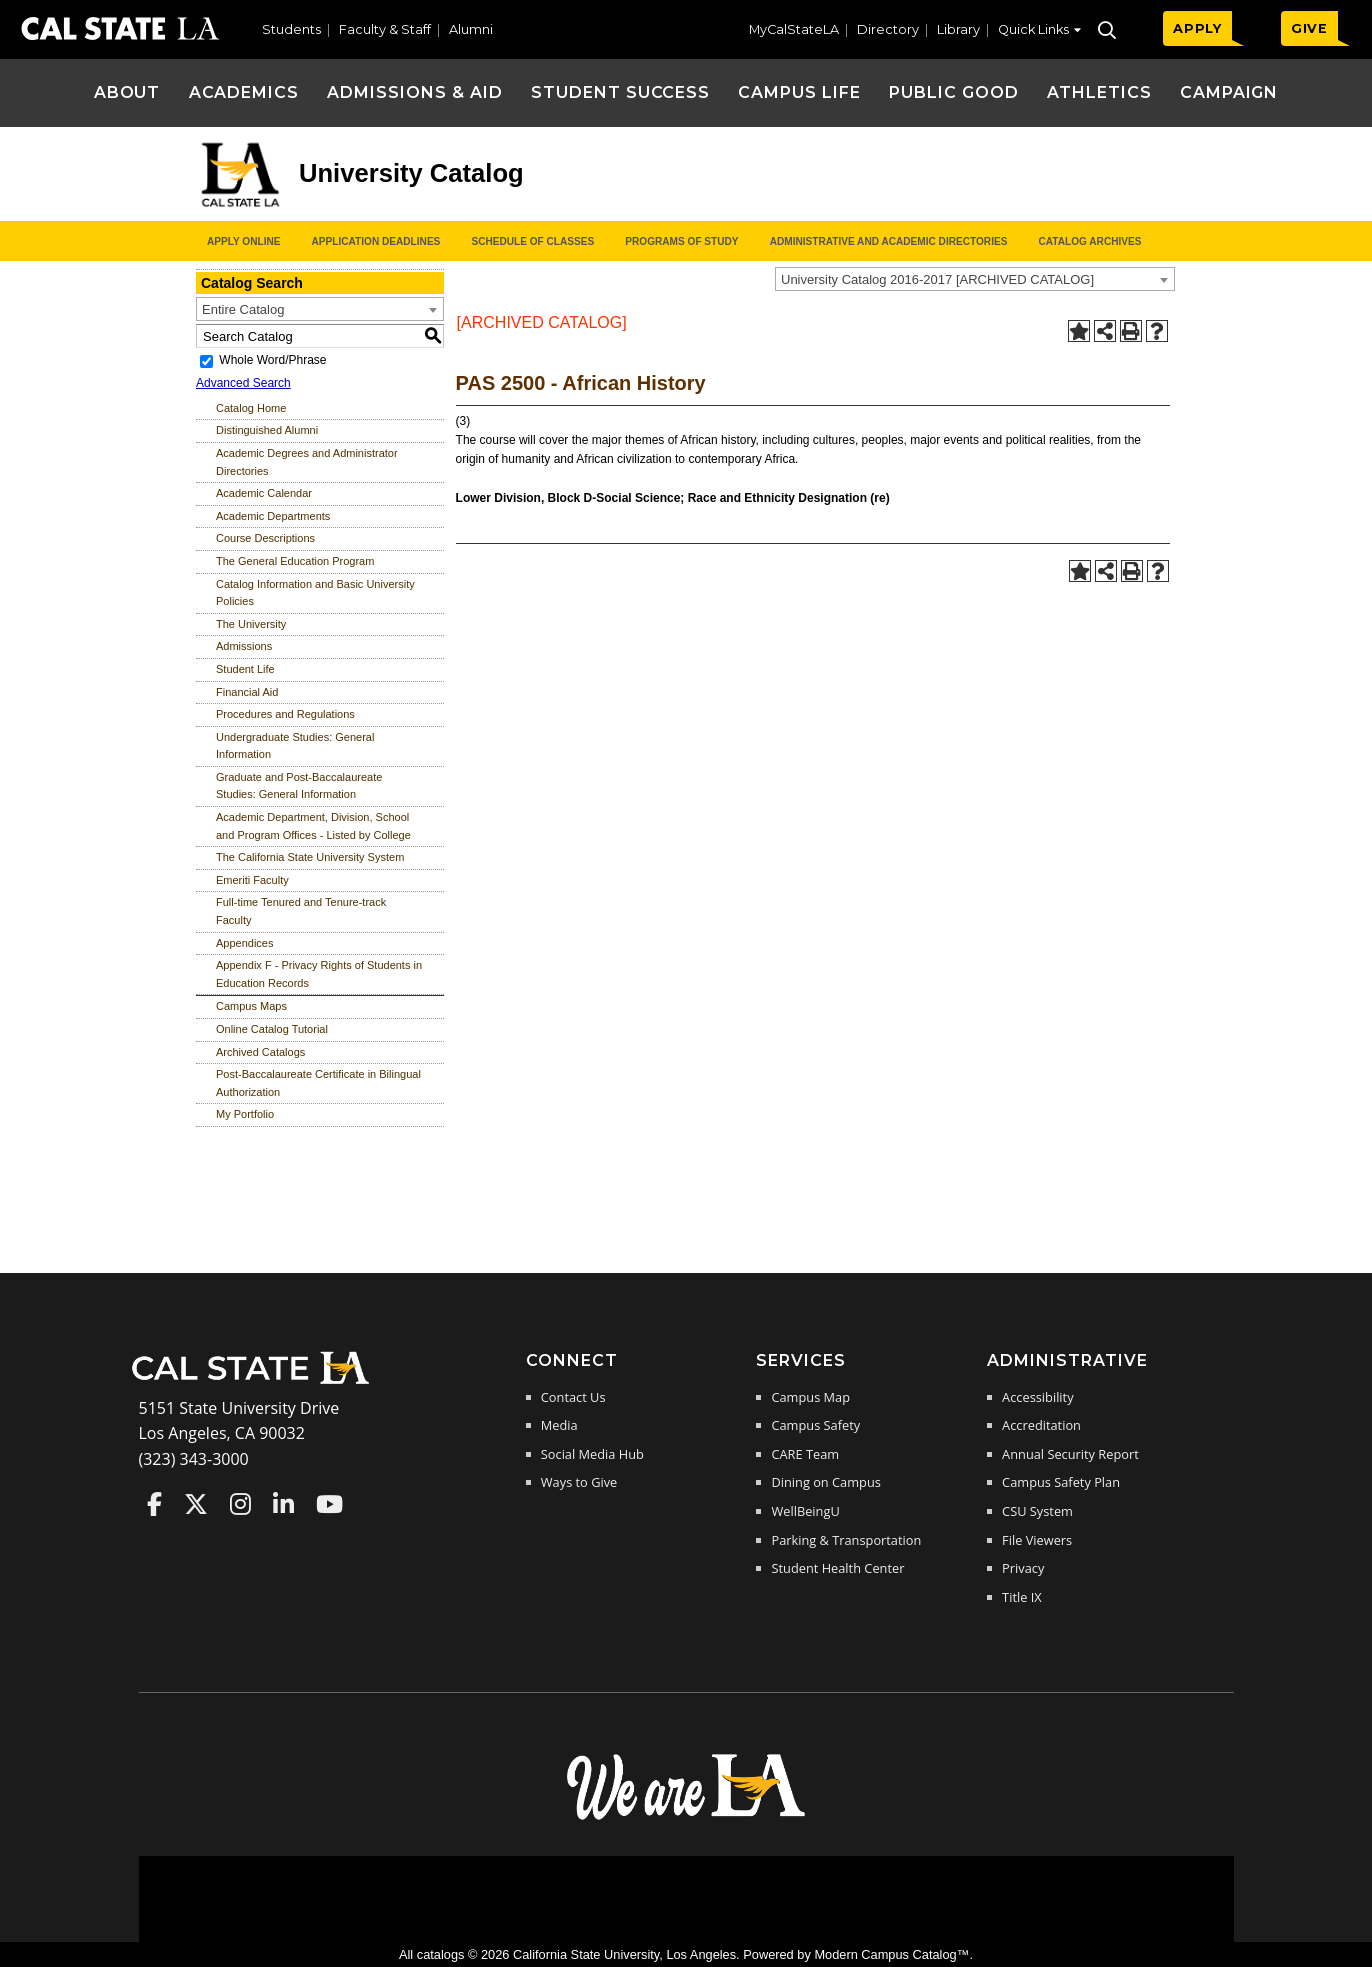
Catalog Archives (1089, 241)
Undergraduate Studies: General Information (295, 746)
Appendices (245, 943)
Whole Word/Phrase (272, 360)
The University (251, 624)
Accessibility (1037, 1397)
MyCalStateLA (794, 29)
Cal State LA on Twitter (196, 1504)
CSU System (1037, 1511)
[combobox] (975, 279)
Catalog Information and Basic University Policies (315, 593)
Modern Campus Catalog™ (891, 1954)
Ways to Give (579, 1482)
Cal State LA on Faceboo (154, 1504)
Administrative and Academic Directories (889, 241)
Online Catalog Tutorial (272, 1029)
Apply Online (243, 241)
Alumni (471, 29)
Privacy (1023, 1568)
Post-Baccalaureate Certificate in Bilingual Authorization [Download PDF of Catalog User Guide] (318, 1083)
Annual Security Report (1070, 1454)
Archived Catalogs (260, 1052)
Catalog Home (251, 408)
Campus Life (799, 92)
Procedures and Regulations (285, 714)
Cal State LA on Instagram (240, 1504)
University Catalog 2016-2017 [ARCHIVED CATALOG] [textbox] (937, 279)
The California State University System (310, 857)
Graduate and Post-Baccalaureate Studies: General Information (299, 786)
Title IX (1022, 1597)
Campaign (1229, 92)
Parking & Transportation (846, 1540)
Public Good (954, 92)
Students (291, 29)
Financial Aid (247, 692)
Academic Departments (273, 516)
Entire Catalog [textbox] (243, 309)
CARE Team (805, 1454)
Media (559, 1425)
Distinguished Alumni (267, 430)
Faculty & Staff (385, 29)
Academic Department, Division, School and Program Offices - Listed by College (313, 826)
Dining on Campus (825, 1482)
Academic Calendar (264, 493)
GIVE (1309, 28)
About (127, 92)
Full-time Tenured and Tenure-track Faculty (301, 911)
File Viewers (1037, 1540)
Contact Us (573, 1397)
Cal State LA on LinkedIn (283, 1504)
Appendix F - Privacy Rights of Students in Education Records (319, 974)
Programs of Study (681, 241)
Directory (888, 29)
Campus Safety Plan (1061, 1482)
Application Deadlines (376, 241)
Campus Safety (815, 1425)
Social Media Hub (592, 1454)
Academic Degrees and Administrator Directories (307, 462)
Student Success (620, 92)
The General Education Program (295, 561)
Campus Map (810, 1397)
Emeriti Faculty (252, 880)
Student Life (245, 669)
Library (958, 29)
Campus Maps (251, 1006)
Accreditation (1041, 1425)
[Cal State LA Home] (257, 1382)
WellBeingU (805, 1511)
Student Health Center (837, 1568)
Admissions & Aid (414, 92)
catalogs (441, 1954)
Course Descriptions (265, 538)
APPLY (1197, 28)
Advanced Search (243, 383)
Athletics (1099, 92)
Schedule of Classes (532, 241)
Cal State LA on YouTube (329, 1504)
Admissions (244, 646)
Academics (244, 92)
